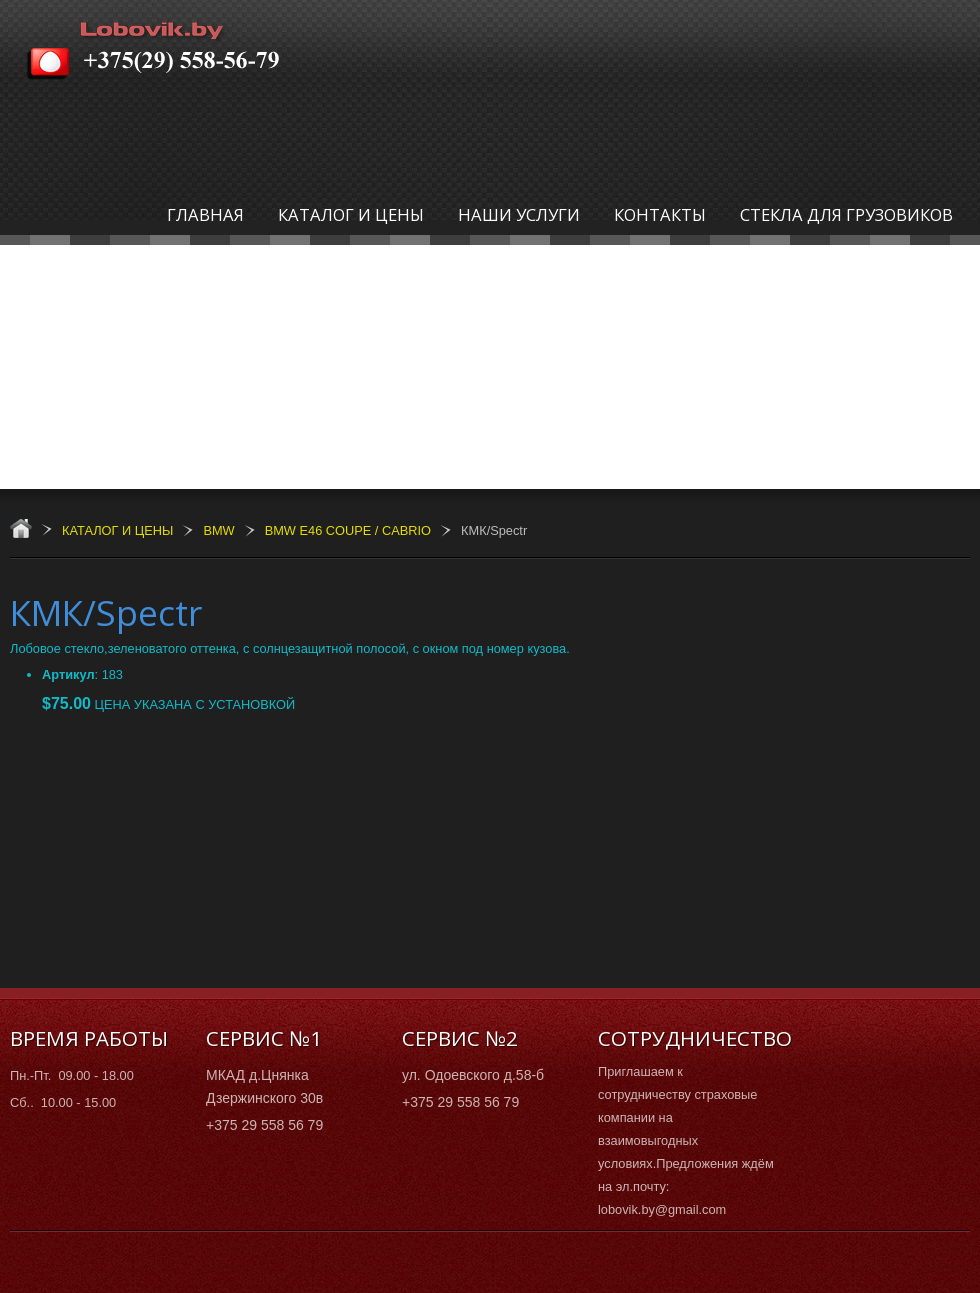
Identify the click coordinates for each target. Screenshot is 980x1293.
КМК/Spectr (106, 612)
